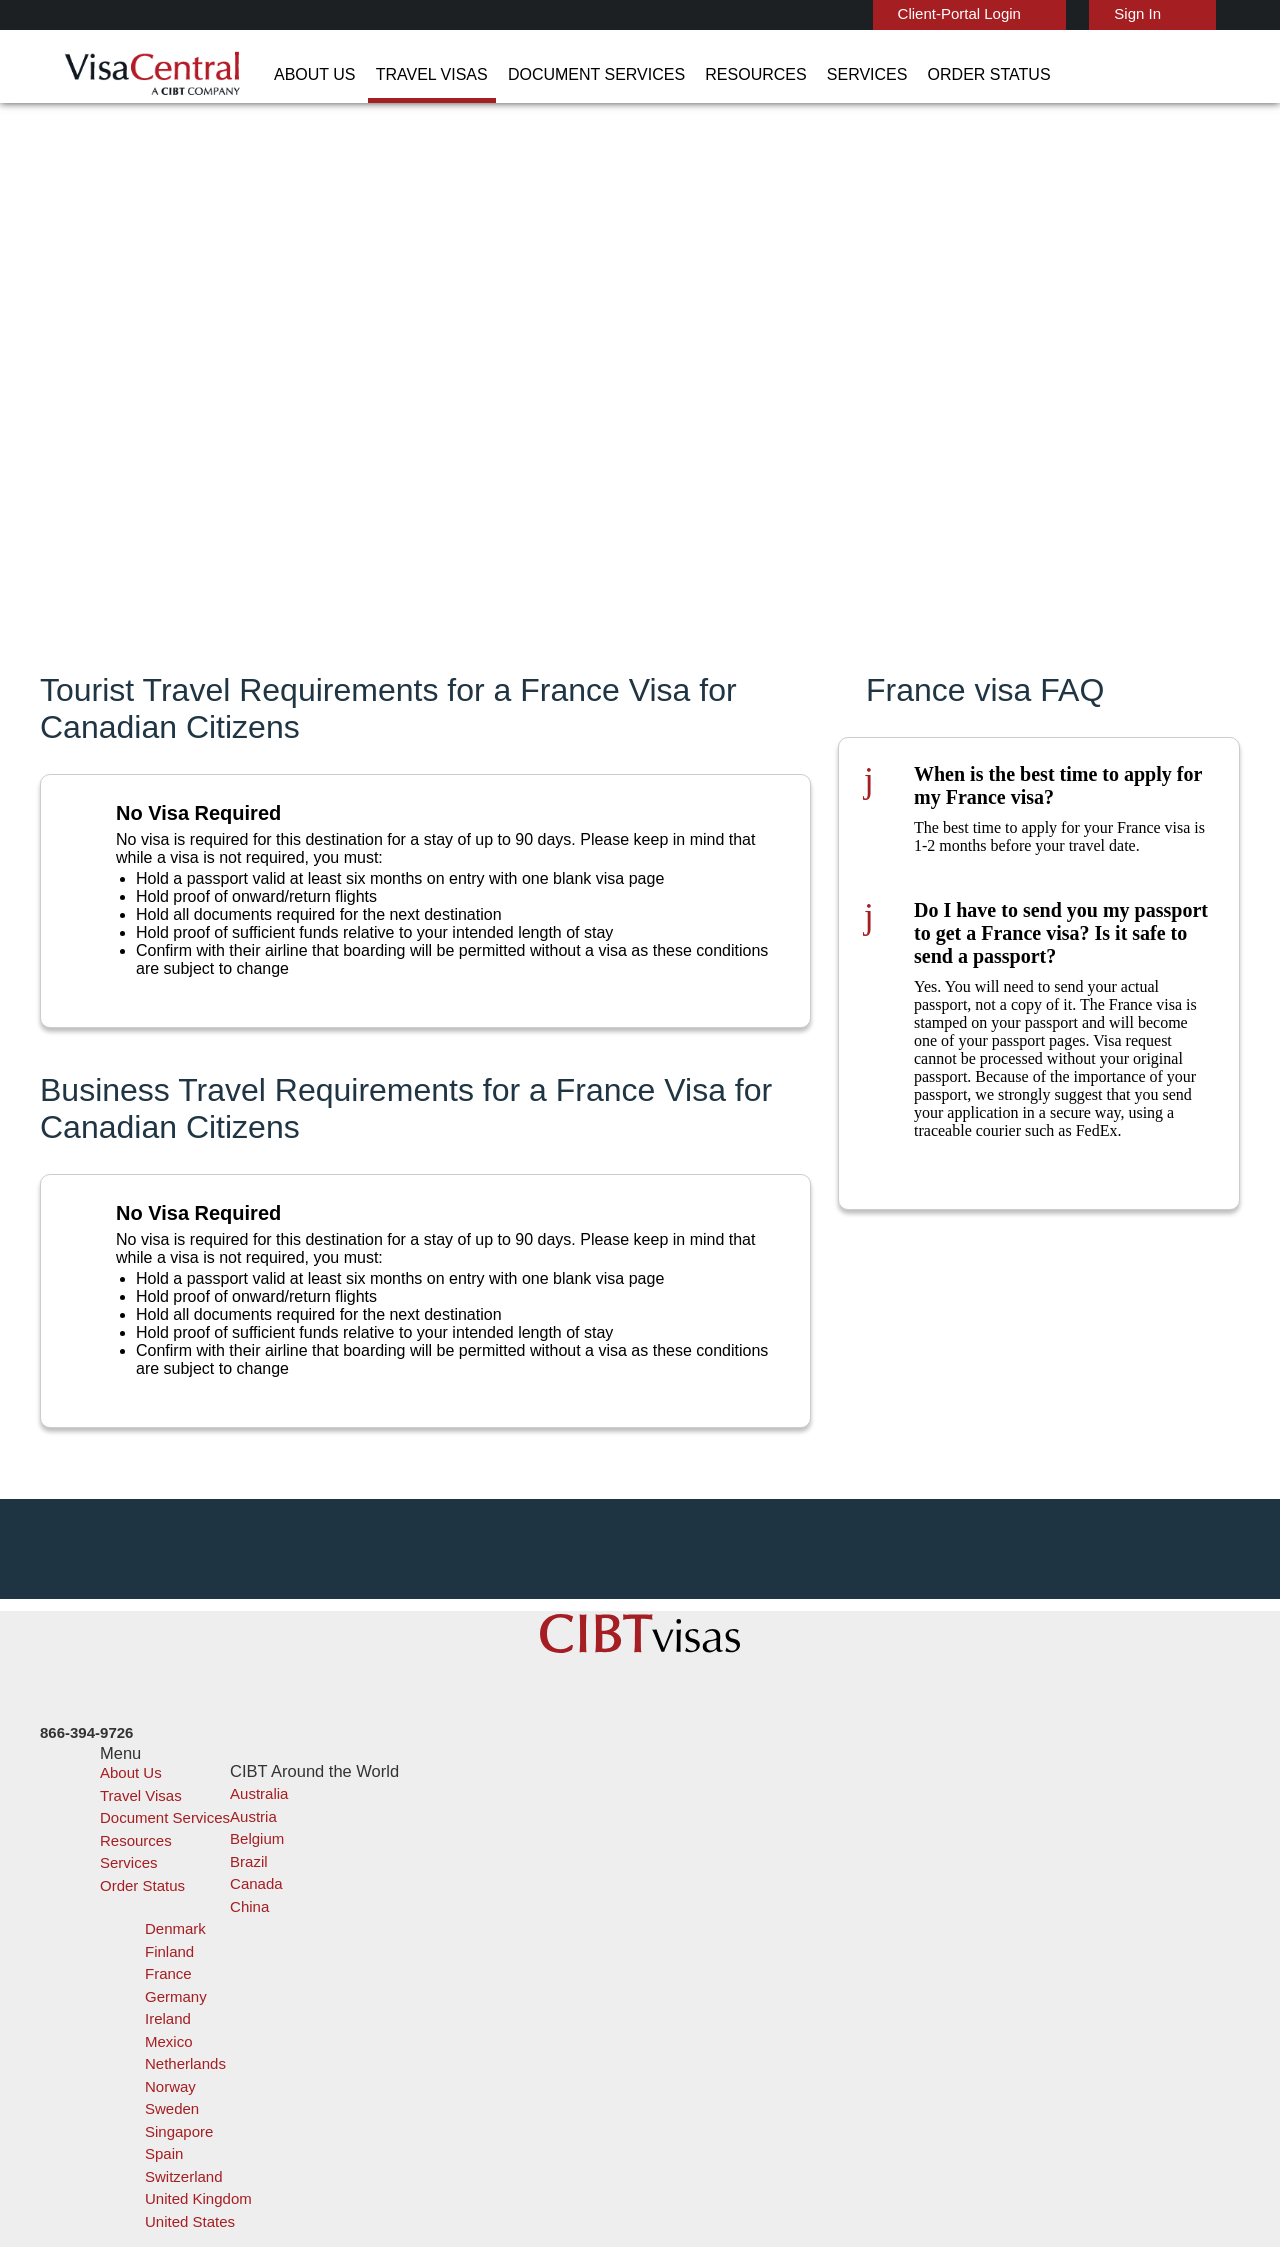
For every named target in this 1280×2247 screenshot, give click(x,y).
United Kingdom (425, 2089)
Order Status (840, 75)
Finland (517, 1954)
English (1207, 12)
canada (398, 1932)
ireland (396, 1999)
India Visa (674, 1909)
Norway (519, 2022)
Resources (641, 75)
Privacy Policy (577, 2157)
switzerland (532, 2067)
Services (735, 75)
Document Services (504, 75)
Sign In (1089, 13)
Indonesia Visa (689, 1977)
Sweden (400, 2044)
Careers (921, 2157)
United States (539, 2089)
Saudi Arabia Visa (697, 1999)
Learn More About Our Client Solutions (313, 2157)
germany (522, 1977)
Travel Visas (362, 75)
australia (402, 1887)
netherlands (414, 2022)
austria (517, 1887)
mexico (517, 1999)
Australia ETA (686, 1954)
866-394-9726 (955, 1887)
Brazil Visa (676, 1932)
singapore (526, 2044)
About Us (260, 75)
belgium (400, 1909)
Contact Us (950, 1909)
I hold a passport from (828, 328)
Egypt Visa (677, 2022)
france (396, 1977)
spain (392, 2067)
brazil (512, 1909)
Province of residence (824, 358)
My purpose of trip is (821, 414)
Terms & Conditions (715, 2157)
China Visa (676, 1887)
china (512, 1932)
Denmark (403, 1954)
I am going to (798, 388)
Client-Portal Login (918, 13)
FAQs (484, 2157)
